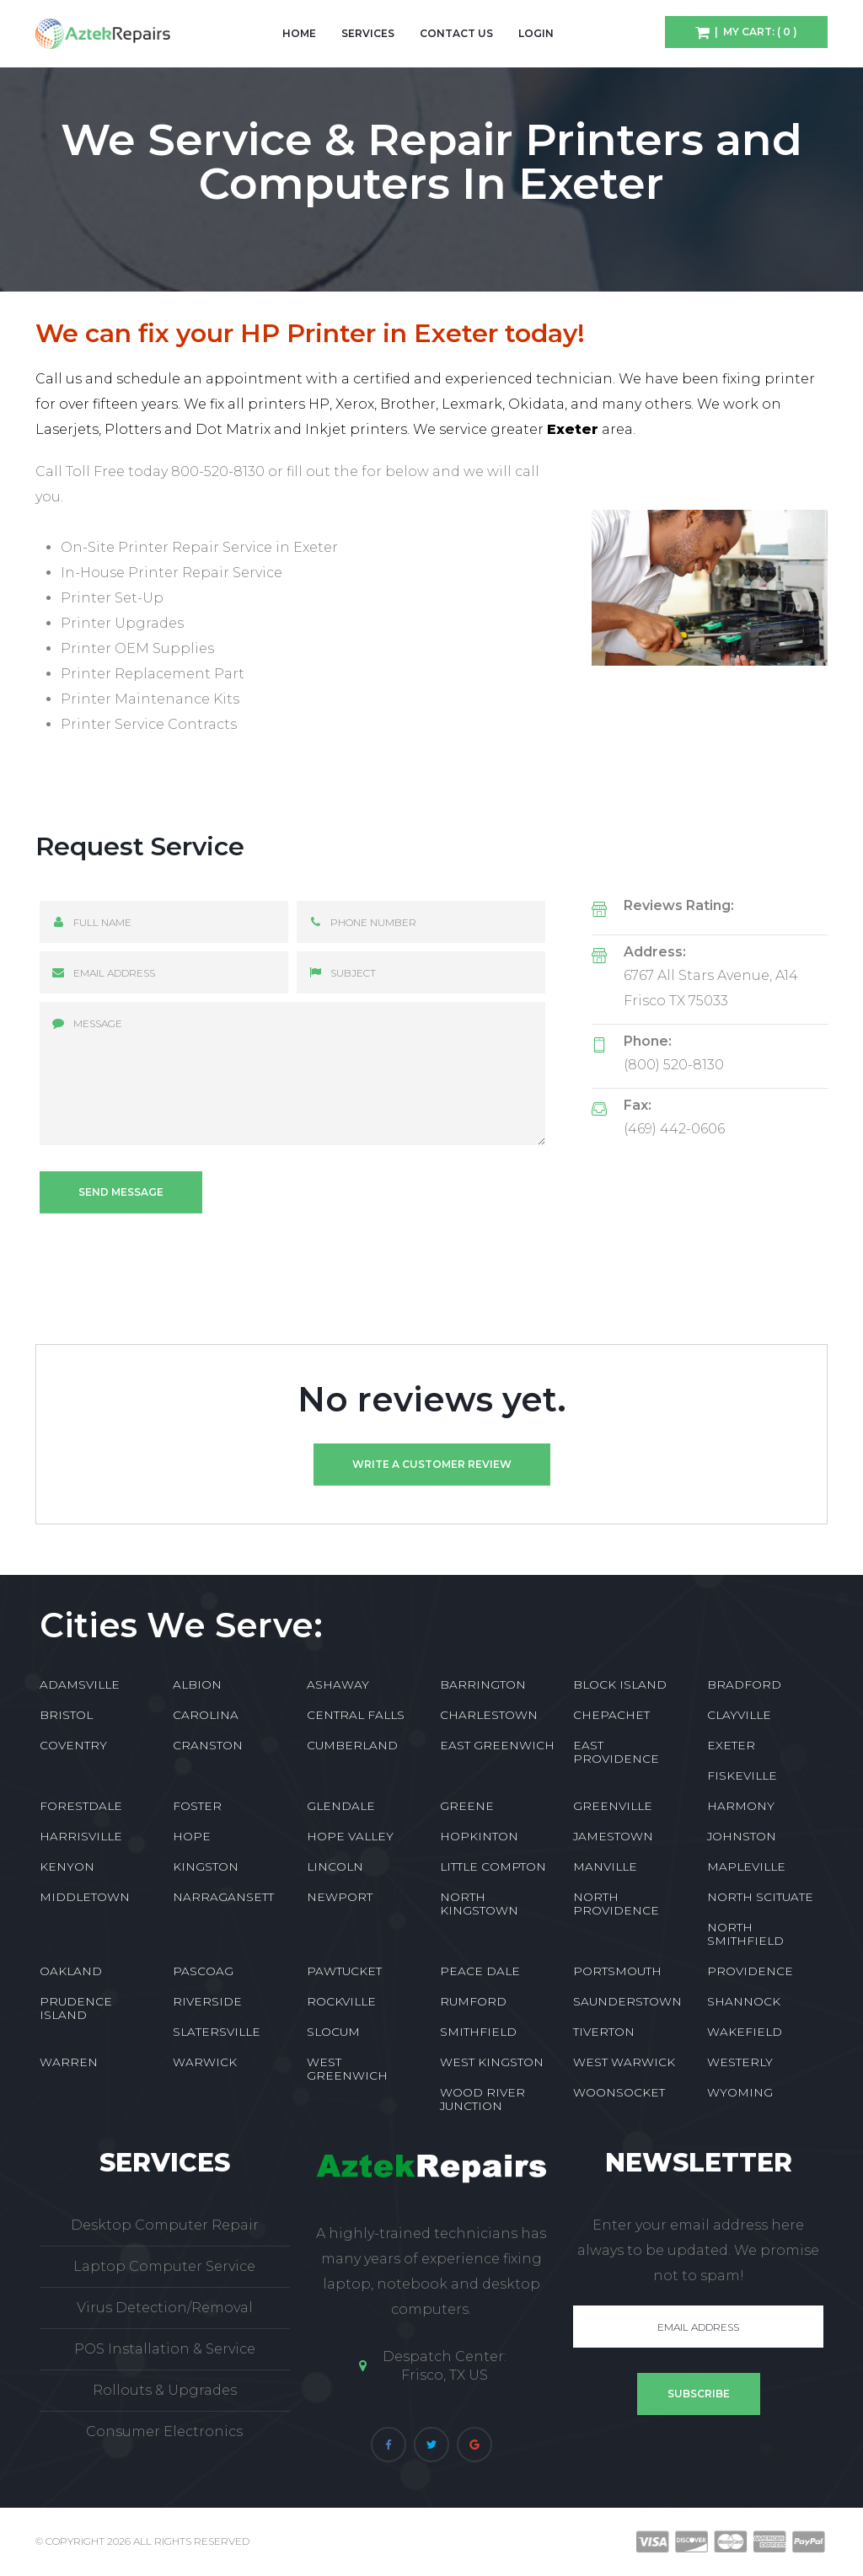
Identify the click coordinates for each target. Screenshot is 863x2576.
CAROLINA (206, 1715)
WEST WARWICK (624, 2062)
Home (299, 33)
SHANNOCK (743, 2001)
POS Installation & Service (164, 2349)
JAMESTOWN (613, 1836)
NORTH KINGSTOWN (479, 1903)
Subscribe (698, 2393)
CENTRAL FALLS (356, 1715)
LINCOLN (335, 1866)
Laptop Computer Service (164, 2266)
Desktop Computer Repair (165, 2225)
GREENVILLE (612, 1806)
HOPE (192, 1836)
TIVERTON (604, 2031)
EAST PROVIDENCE (616, 1751)
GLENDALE (341, 1806)
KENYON (67, 1866)
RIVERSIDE (207, 2001)
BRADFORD (744, 1684)
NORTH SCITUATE (760, 1897)
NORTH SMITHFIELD (745, 1933)
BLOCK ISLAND (620, 1684)
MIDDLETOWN (85, 1897)
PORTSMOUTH (617, 1971)
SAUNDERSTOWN (627, 2001)
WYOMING (740, 2092)
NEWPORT (340, 1897)
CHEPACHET (611, 1715)
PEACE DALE (480, 1971)
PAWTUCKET (344, 1971)
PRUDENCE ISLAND (76, 2008)
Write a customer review (432, 1464)
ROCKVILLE (341, 2001)
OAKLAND (71, 1971)
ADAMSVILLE (80, 1684)
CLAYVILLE (739, 1715)
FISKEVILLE (742, 1775)
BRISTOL (66, 1715)
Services (367, 33)
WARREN (69, 2062)
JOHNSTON (741, 1836)
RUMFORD (473, 2001)
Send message (120, 1192)
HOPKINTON (479, 1836)
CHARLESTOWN (489, 1715)
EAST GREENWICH (497, 1745)
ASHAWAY (338, 1684)
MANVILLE (605, 1866)
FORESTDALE (81, 1806)
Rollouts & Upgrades (165, 2390)
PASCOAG (203, 1971)
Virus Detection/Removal (165, 2308)
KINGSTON (206, 1866)
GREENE (467, 1806)
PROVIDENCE (750, 1971)
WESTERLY (740, 2062)
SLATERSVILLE (216, 2031)
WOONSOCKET (619, 2092)
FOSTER (197, 1806)
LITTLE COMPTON (493, 1866)
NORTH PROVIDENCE (616, 1903)
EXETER (731, 1745)
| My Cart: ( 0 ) (753, 31)
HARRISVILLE (81, 1836)
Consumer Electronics (164, 2431)
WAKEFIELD (744, 2031)
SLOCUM (333, 2031)
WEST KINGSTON (492, 2062)
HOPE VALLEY (350, 1836)
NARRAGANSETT (223, 1897)
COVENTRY (73, 1745)
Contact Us (456, 33)
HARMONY (741, 1806)
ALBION (197, 1684)
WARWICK (205, 2062)
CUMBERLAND (352, 1745)
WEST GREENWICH (347, 2068)
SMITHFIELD (478, 2031)
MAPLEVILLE (746, 1866)
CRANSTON (208, 1745)
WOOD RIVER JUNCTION (482, 2099)
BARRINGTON (483, 1684)
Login (536, 33)
